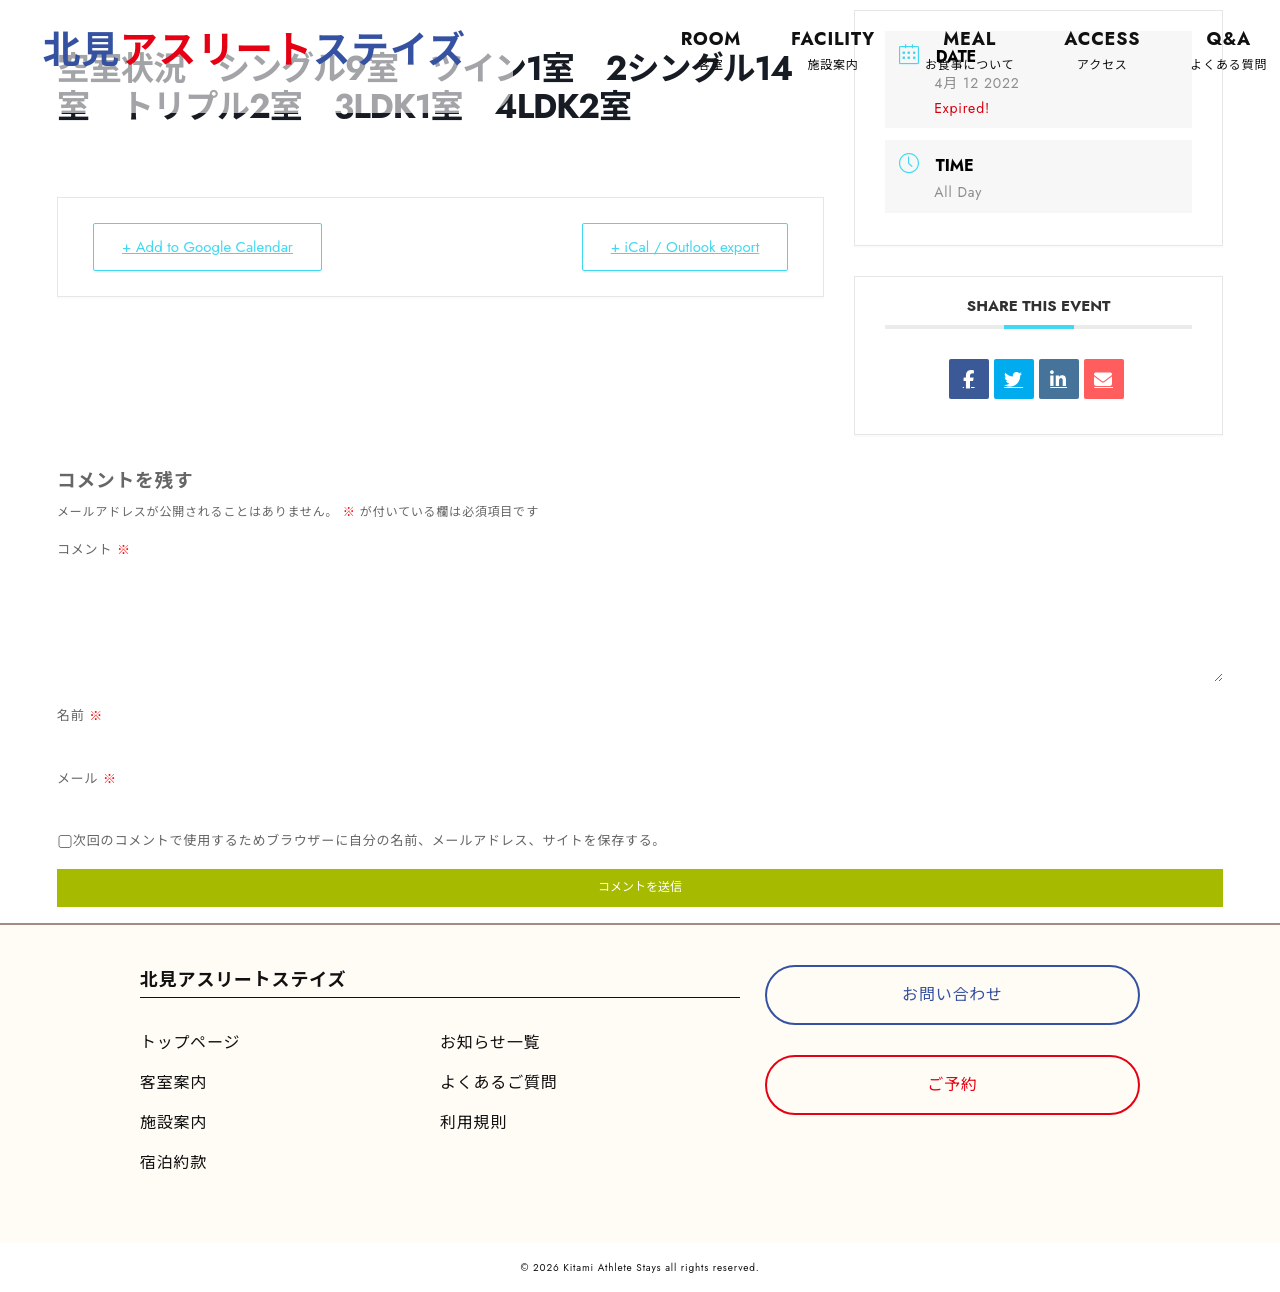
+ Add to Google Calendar (207, 247)
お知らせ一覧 (490, 1042)
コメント (94, 549)
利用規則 (473, 1122)
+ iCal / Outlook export (684, 247)
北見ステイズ (256, 49)
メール (87, 778)
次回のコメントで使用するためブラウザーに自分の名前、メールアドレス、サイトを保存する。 (369, 840)
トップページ (190, 1042)
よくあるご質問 (499, 1082)
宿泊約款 (173, 1162)
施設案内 (173, 1122)
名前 (80, 715)
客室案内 (173, 1082)
